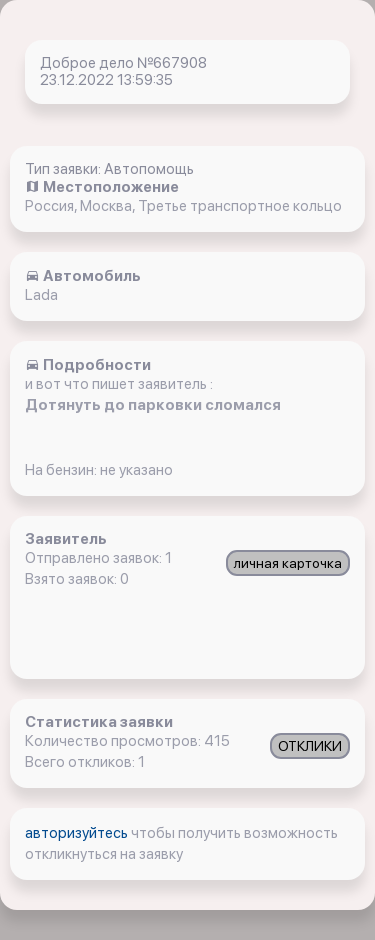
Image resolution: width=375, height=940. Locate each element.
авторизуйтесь (78, 833)
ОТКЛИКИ (310, 746)
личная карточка (288, 563)
